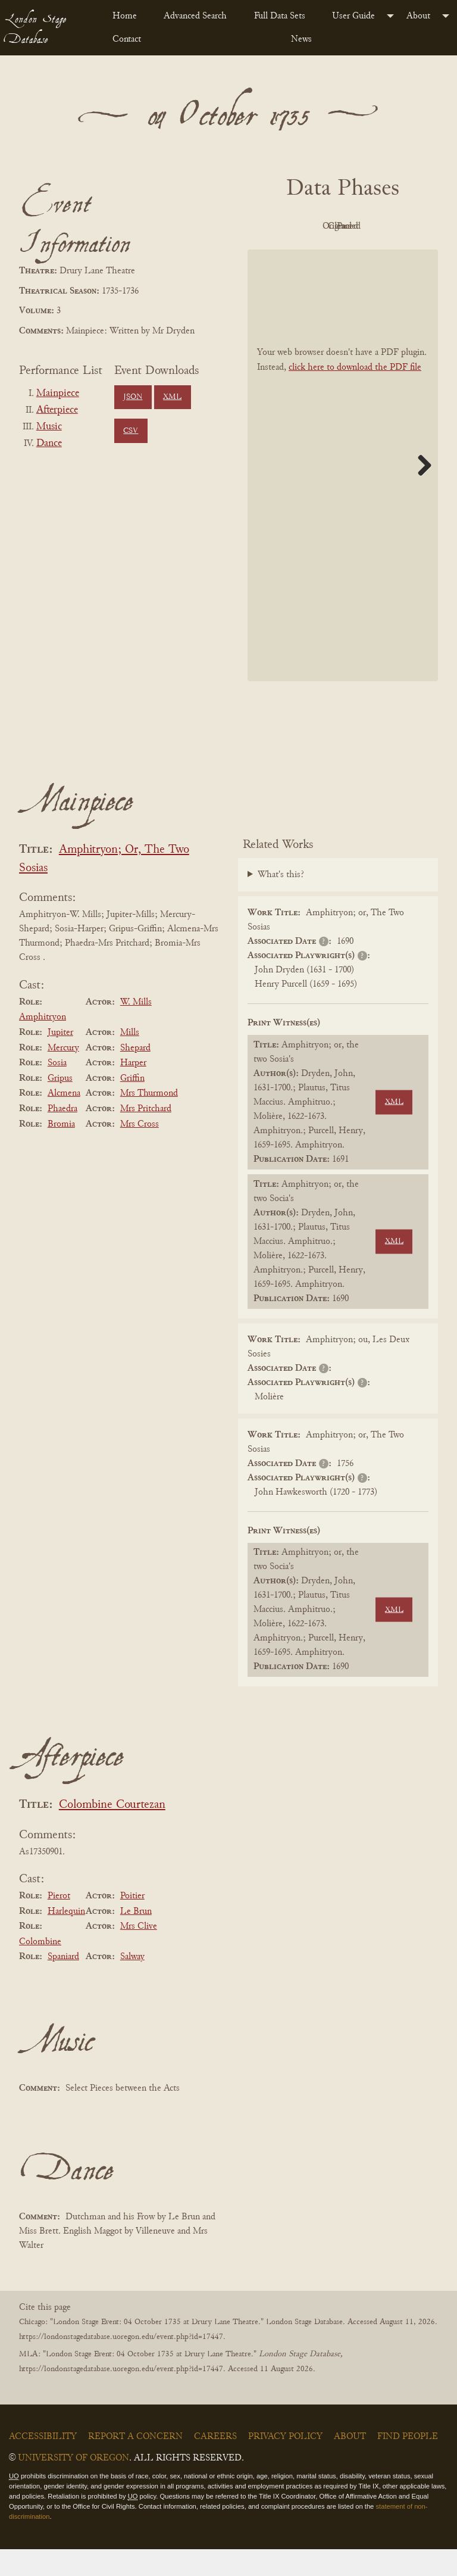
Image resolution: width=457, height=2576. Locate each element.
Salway (132, 1984)
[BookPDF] (343, 492)
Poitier (132, 1923)
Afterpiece (57, 410)
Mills (129, 1059)
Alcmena (64, 1120)
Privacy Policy (285, 2464)
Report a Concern (135, 2464)
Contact (126, 39)
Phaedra (62, 1135)
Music (49, 427)
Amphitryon (42, 1044)
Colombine (40, 1968)
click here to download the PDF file (355, 394)
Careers (215, 2464)
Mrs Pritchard (145, 1135)
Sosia (57, 1089)
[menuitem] (128, 16)
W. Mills (136, 1029)
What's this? (281, 902)
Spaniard (63, 1984)
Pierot (59, 1923)
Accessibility (43, 2464)
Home (124, 16)
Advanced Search (195, 16)
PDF (307, 226)
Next (420, 492)
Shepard (135, 1075)
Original (372, 226)
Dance (49, 443)
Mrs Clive (138, 1953)
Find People (407, 2464)
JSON (132, 397)
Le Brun (136, 1938)
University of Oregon (73, 2485)
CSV (130, 431)
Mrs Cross (139, 1151)
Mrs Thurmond (149, 1120)
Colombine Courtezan (112, 1832)
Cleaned (307, 253)
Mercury (63, 1075)
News (301, 39)
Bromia (61, 1151)
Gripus (60, 1105)
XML (172, 397)
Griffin (132, 1105)
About (418, 16)
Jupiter (60, 1059)
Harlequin (66, 1938)
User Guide (353, 16)
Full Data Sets (279, 16)
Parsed (372, 253)
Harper (133, 1089)
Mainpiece (57, 393)
